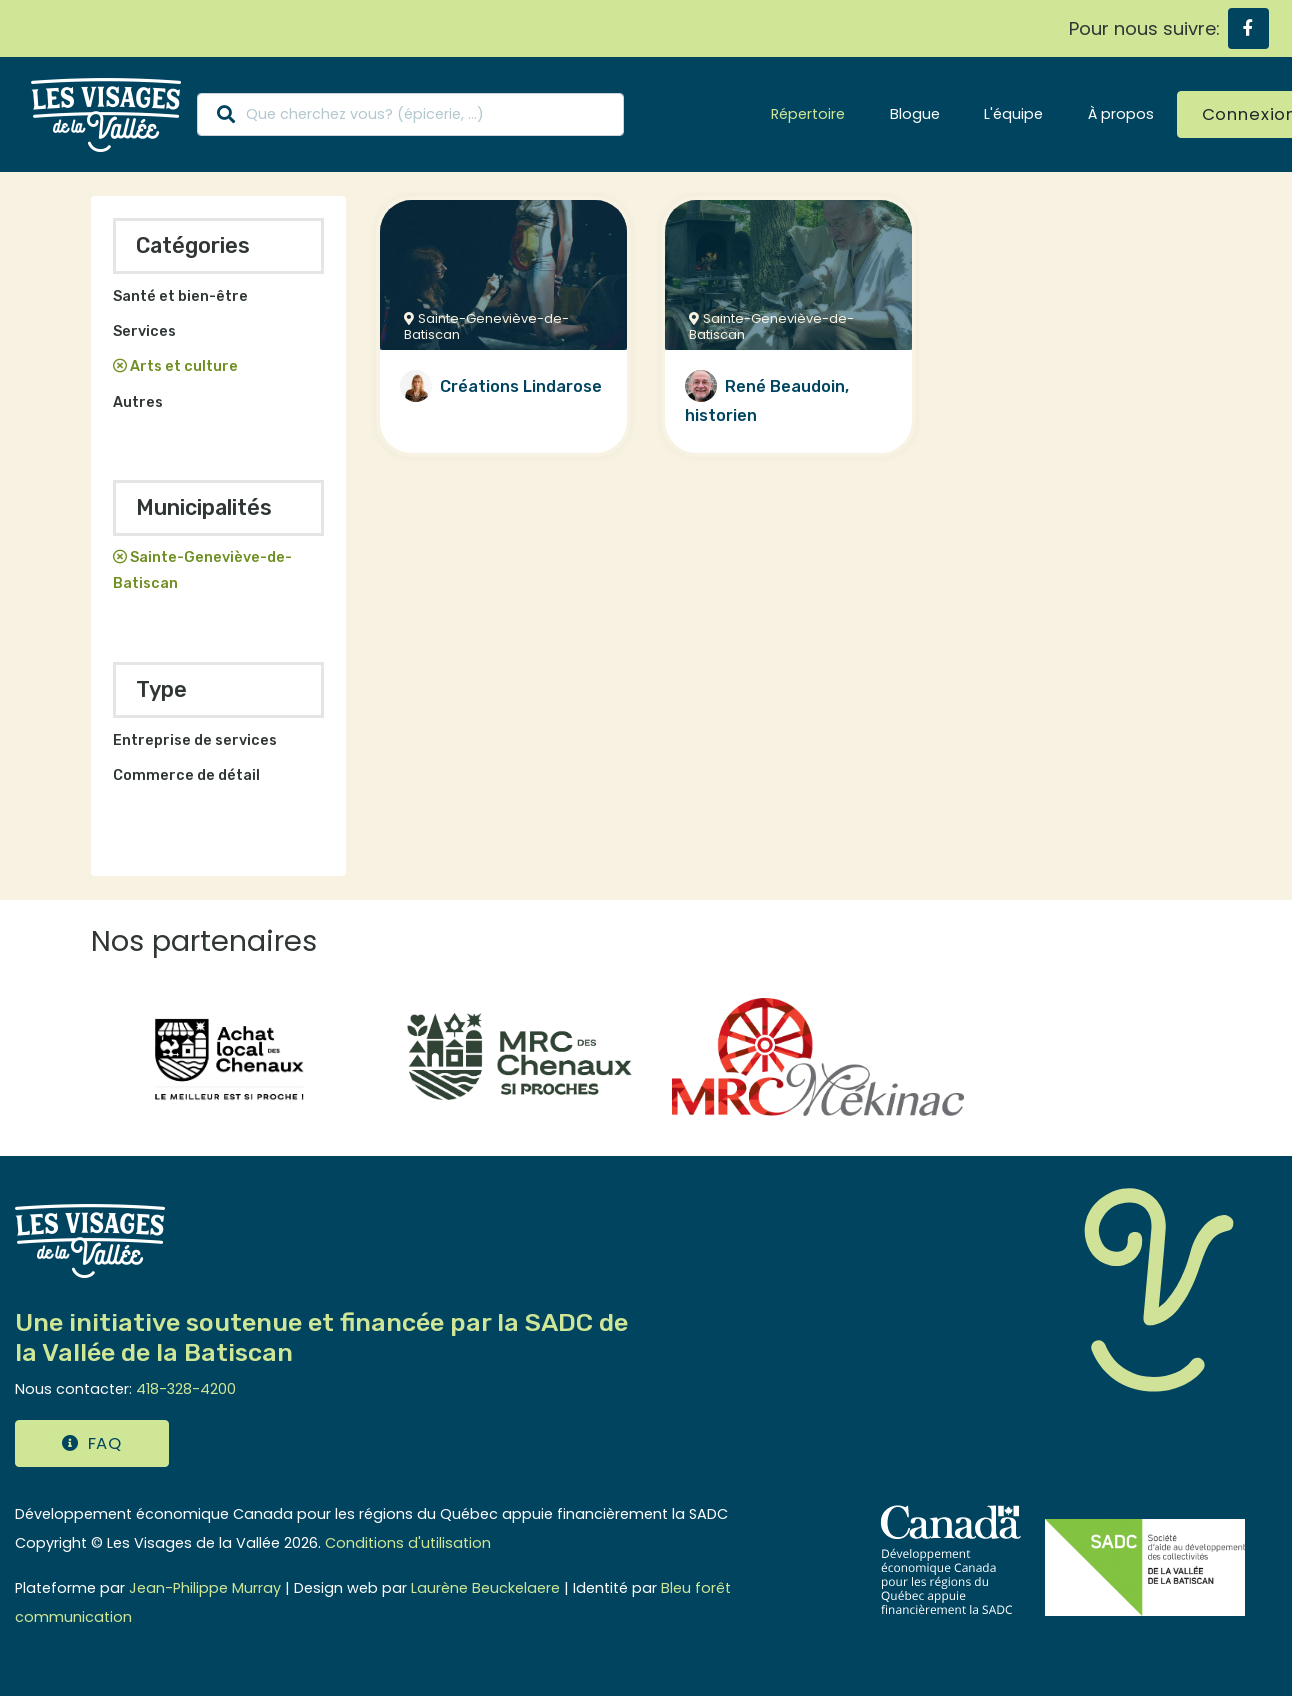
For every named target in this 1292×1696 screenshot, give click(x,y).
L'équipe (1013, 114)
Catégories (193, 245)
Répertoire (808, 114)
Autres (138, 402)
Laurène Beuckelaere (485, 1588)
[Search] (410, 114)
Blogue (915, 114)
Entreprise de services (195, 740)
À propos (1121, 114)
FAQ (92, 1443)
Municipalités (204, 507)
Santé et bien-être (180, 296)
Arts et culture (184, 366)
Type (161, 689)
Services (144, 331)
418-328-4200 (186, 1389)
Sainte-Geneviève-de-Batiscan (203, 570)
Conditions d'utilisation (408, 1543)
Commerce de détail (186, 775)
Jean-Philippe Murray (205, 1588)
